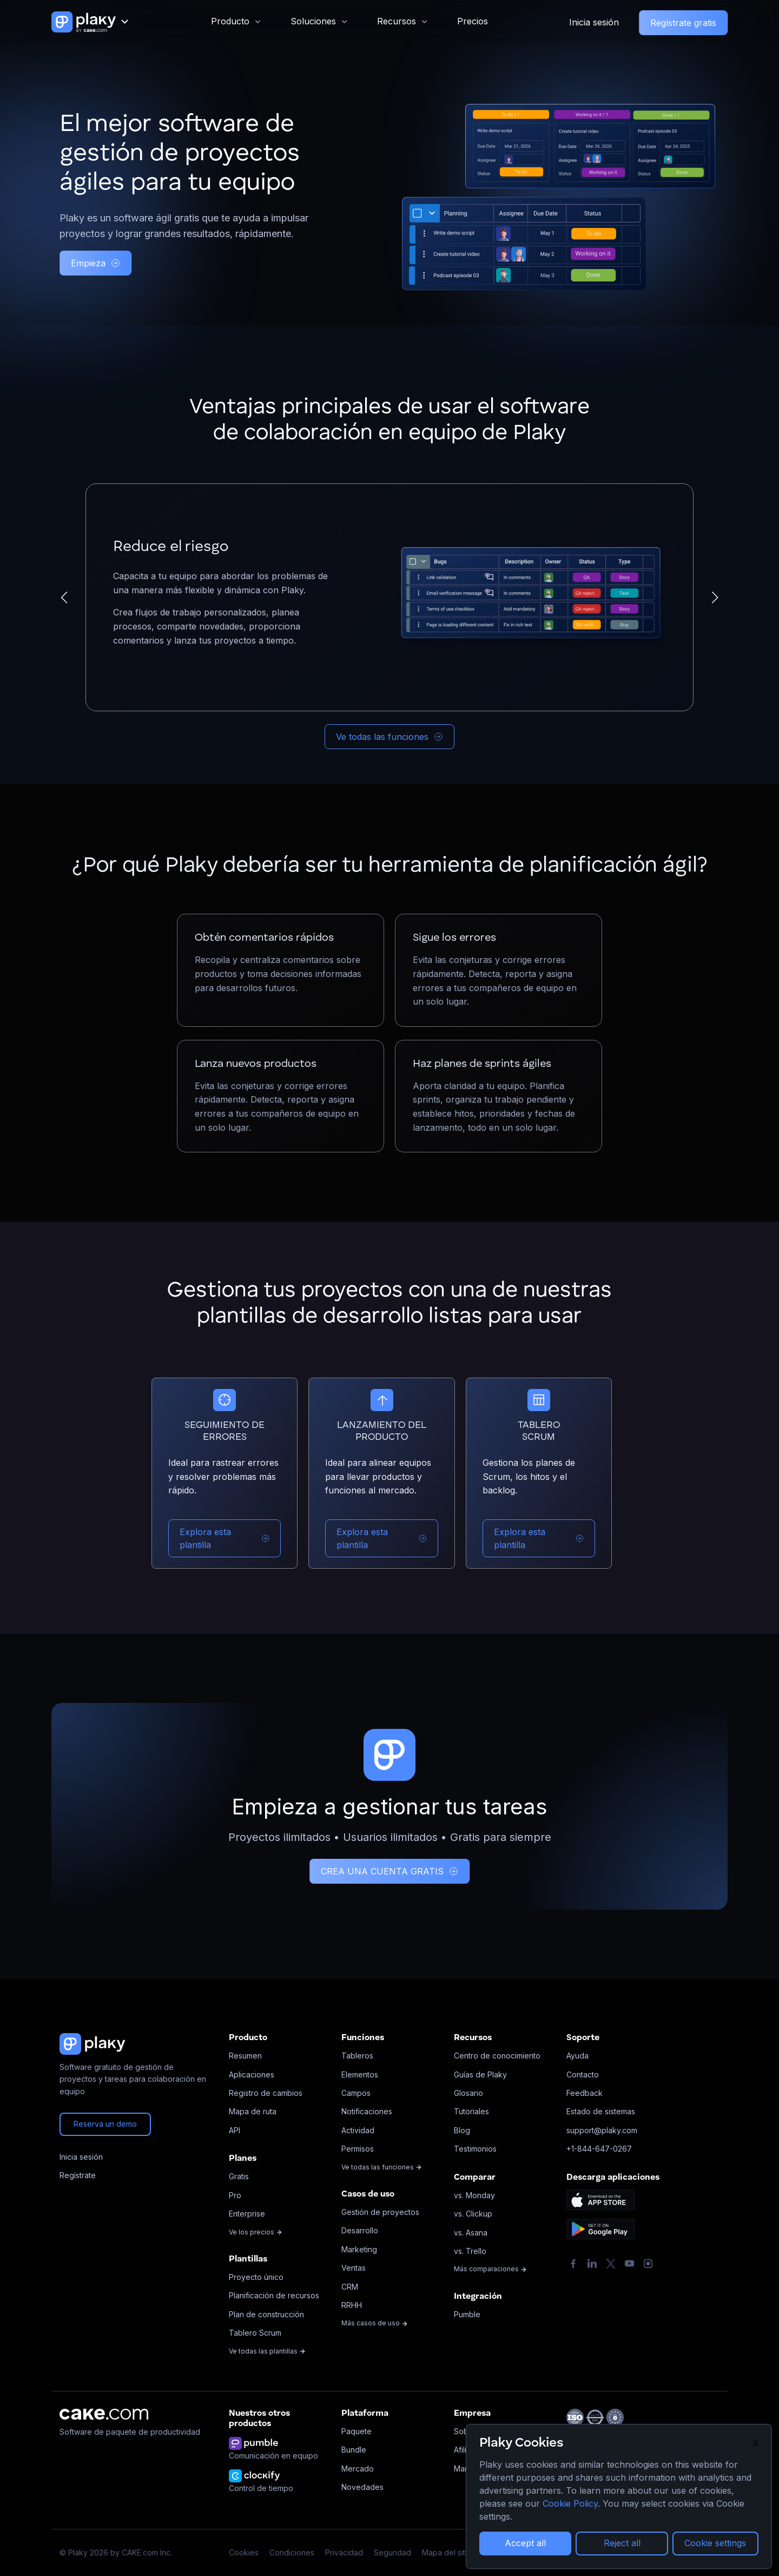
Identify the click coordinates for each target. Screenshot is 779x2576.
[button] (64, 597)
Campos (356, 2092)
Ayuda (577, 2055)
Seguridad (392, 2552)
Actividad (357, 2130)
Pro (235, 2195)
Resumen (245, 2055)
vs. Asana (470, 2232)
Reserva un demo (105, 2123)
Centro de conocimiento (497, 2055)
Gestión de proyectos (380, 2212)
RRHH (351, 2305)
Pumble (467, 2314)
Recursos (396, 21)
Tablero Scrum (255, 2332)
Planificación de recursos (274, 2295)
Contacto (582, 2074)
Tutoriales (471, 2111)
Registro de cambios (265, 2092)
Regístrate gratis (683, 22)
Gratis (239, 2176)
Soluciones (313, 21)
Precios (472, 21)
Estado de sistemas (600, 2111)
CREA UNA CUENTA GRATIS (389, 1871)
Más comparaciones (490, 2269)
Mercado (357, 2468)
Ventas (353, 2267)
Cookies (244, 2552)
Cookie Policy (570, 2503)
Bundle (353, 2449)
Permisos (357, 2148)
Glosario (468, 2092)
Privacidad (344, 2552)
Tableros (357, 2055)
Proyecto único (256, 2277)
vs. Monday (474, 2195)
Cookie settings (715, 2543)
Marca (465, 2468)
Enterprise (247, 2213)
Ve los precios (255, 2232)
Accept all (525, 2543)
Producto (230, 21)
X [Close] (755, 2442)
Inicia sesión (594, 22)
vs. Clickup (473, 2213)
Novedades (362, 2487)
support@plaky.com (601, 2130)
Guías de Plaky (480, 2074)
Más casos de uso (374, 2323)
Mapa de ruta (252, 2111)
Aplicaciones (251, 2074)
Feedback (584, 2092)
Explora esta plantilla (224, 1538)
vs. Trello (470, 2251)
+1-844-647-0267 (599, 2148)
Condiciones (291, 2552)
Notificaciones (366, 2111)
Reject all (622, 2543)
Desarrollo (359, 2230)
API (234, 2130)
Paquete (356, 2431)
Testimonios (475, 2148)
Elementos (359, 2074)
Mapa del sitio (447, 2552)
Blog (462, 2130)
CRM (349, 2286)
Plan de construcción (266, 2314)
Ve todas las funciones (389, 736)
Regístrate (78, 2175)
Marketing (359, 2249)
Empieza (95, 263)
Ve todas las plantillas (267, 2351)
